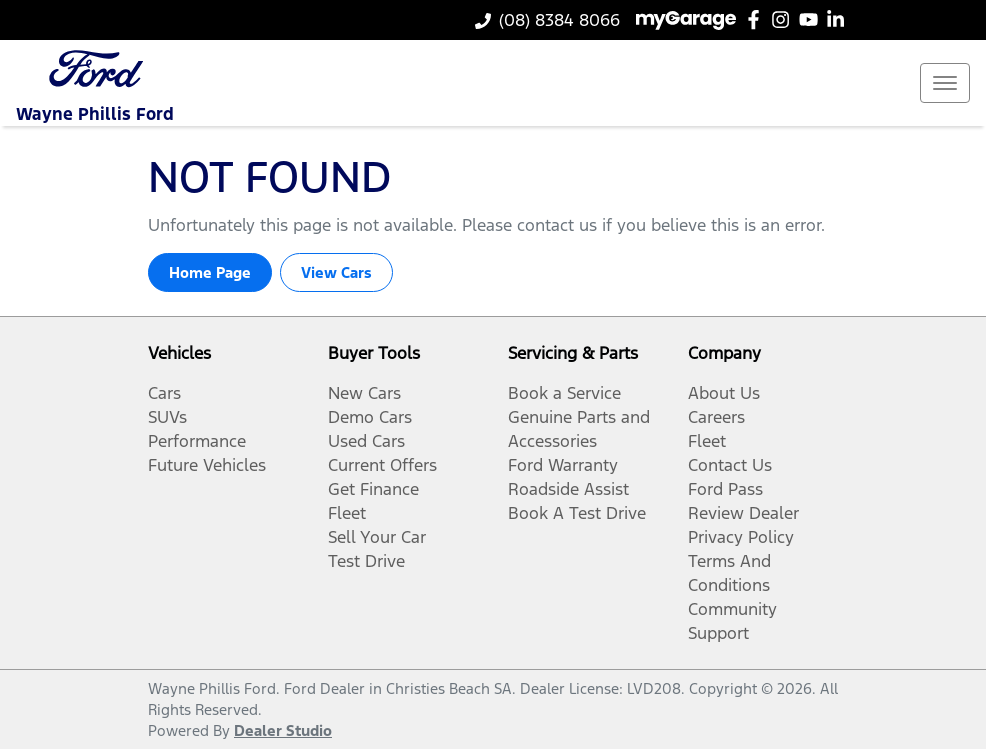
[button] (945, 83)
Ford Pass (725, 489)
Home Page (210, 272)
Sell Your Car (377, 537)
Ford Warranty (563, 465)
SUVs (167, 417)
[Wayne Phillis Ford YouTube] (812, 19)
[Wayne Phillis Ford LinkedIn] (839, 19)
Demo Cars (370, 417)
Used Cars (366, 441)
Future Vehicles (207, 465)
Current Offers (382, 465)
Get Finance (373, 489)
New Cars (364, 393)
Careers (716, 417)
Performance (197, 441)
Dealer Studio (283, 730)
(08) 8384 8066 (559, 20)
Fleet (347, 513)
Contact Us (730, 465)
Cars (164, 393)
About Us (724, 393)
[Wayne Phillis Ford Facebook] (757, 19)
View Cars (336, 272)
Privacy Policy (741, 537)
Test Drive (366, 561)
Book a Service (564, 393)
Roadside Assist (568, 489)
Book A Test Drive (577, 513)
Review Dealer (743, 513)
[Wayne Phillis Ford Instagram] (784, 19)
